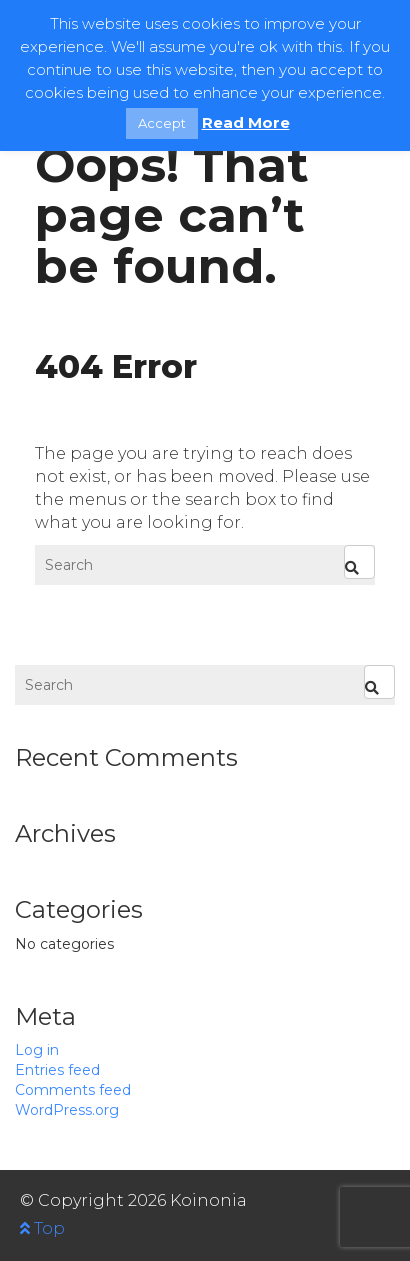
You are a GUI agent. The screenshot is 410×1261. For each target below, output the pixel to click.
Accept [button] (162, 123)
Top (42, 1228)
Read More (246, 122)
